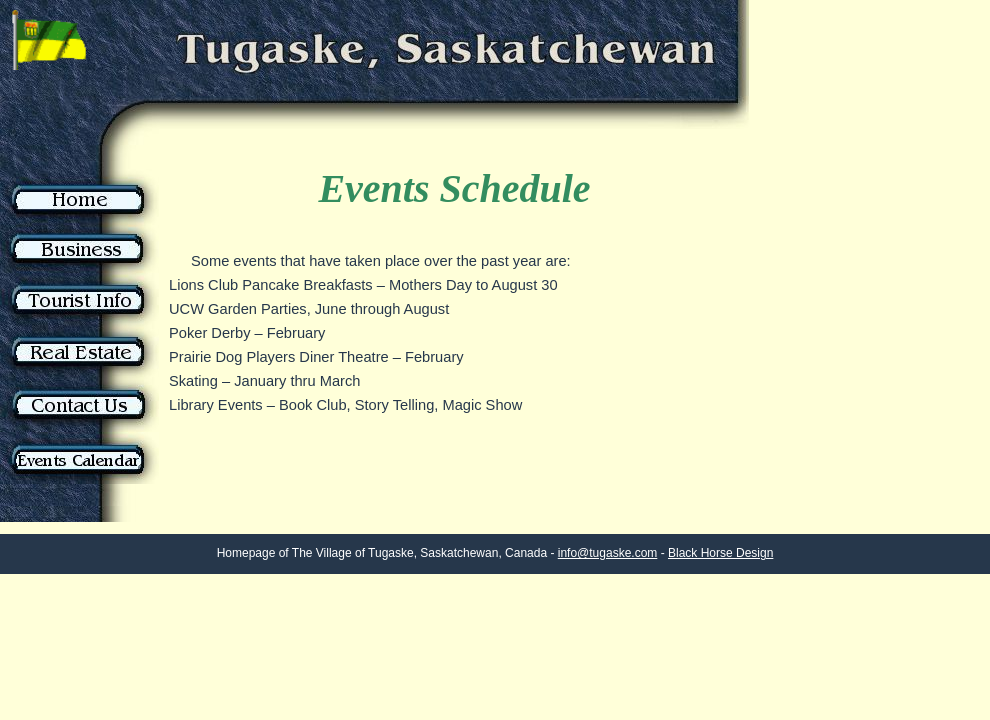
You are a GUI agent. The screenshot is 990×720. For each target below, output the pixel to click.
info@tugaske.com (608, 553)
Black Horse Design (720, 553)
